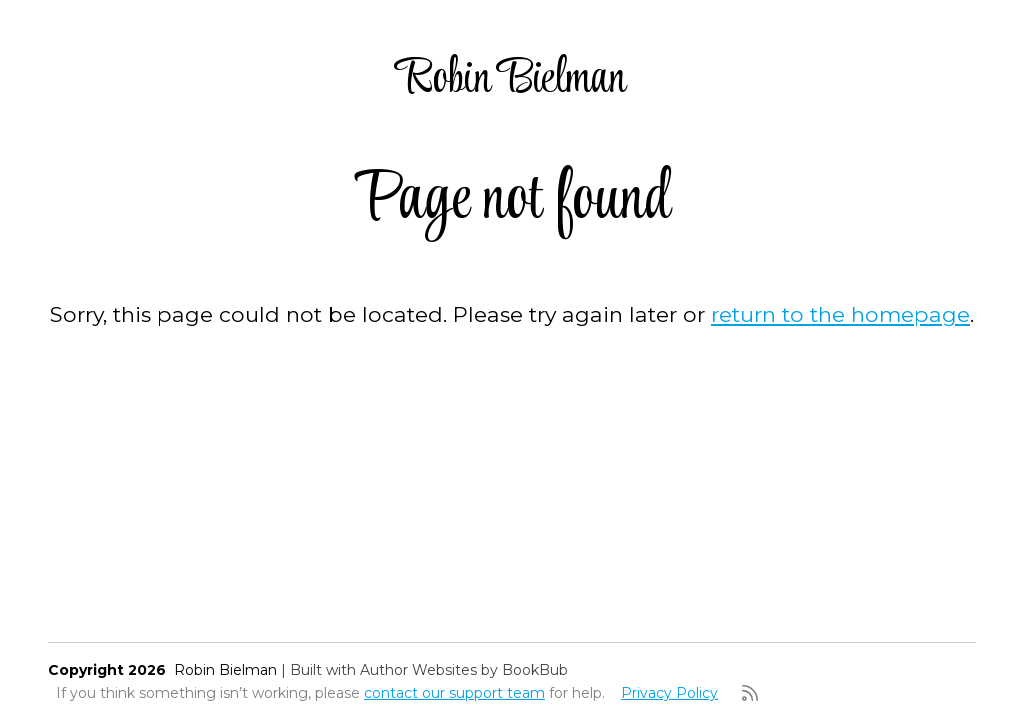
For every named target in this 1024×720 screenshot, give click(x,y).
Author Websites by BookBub (464, 670)
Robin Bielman (512, 79)
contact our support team (454, 693)
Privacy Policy (669, 693)
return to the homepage (840, 314)
